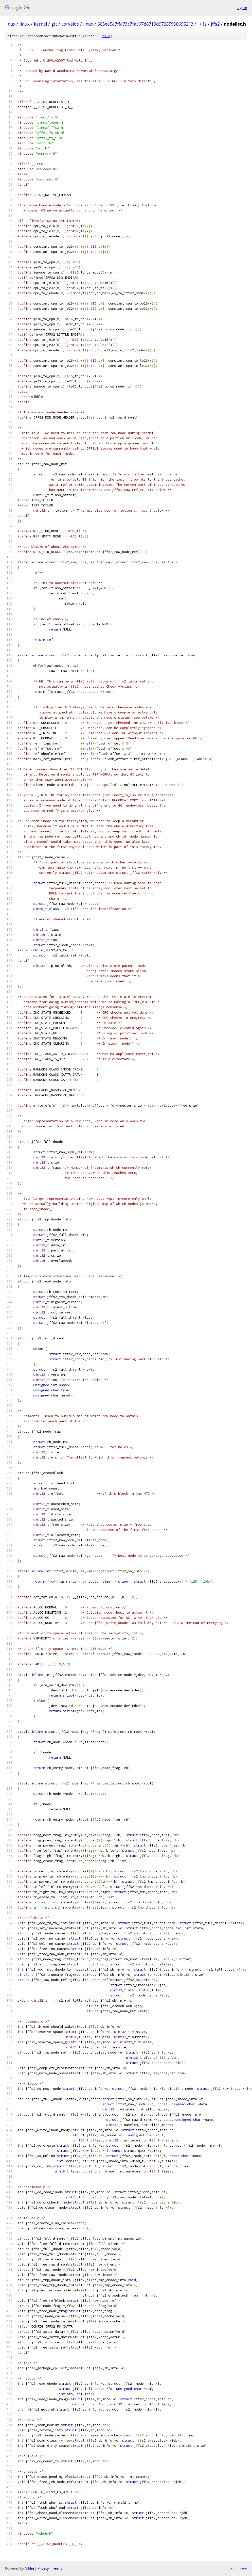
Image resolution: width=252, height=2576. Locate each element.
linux (10, 24)
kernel (40, 24)
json (243, 2568)
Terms (57, 2568)
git (54, 24)
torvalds (70, 24)
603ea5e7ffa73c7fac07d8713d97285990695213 (145, 24)
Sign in (242, 7)
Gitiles (30, 2568)
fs (205, 24)
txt (231, 2568)
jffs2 (215, 24)
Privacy (43, 2568)
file (106, 36)
